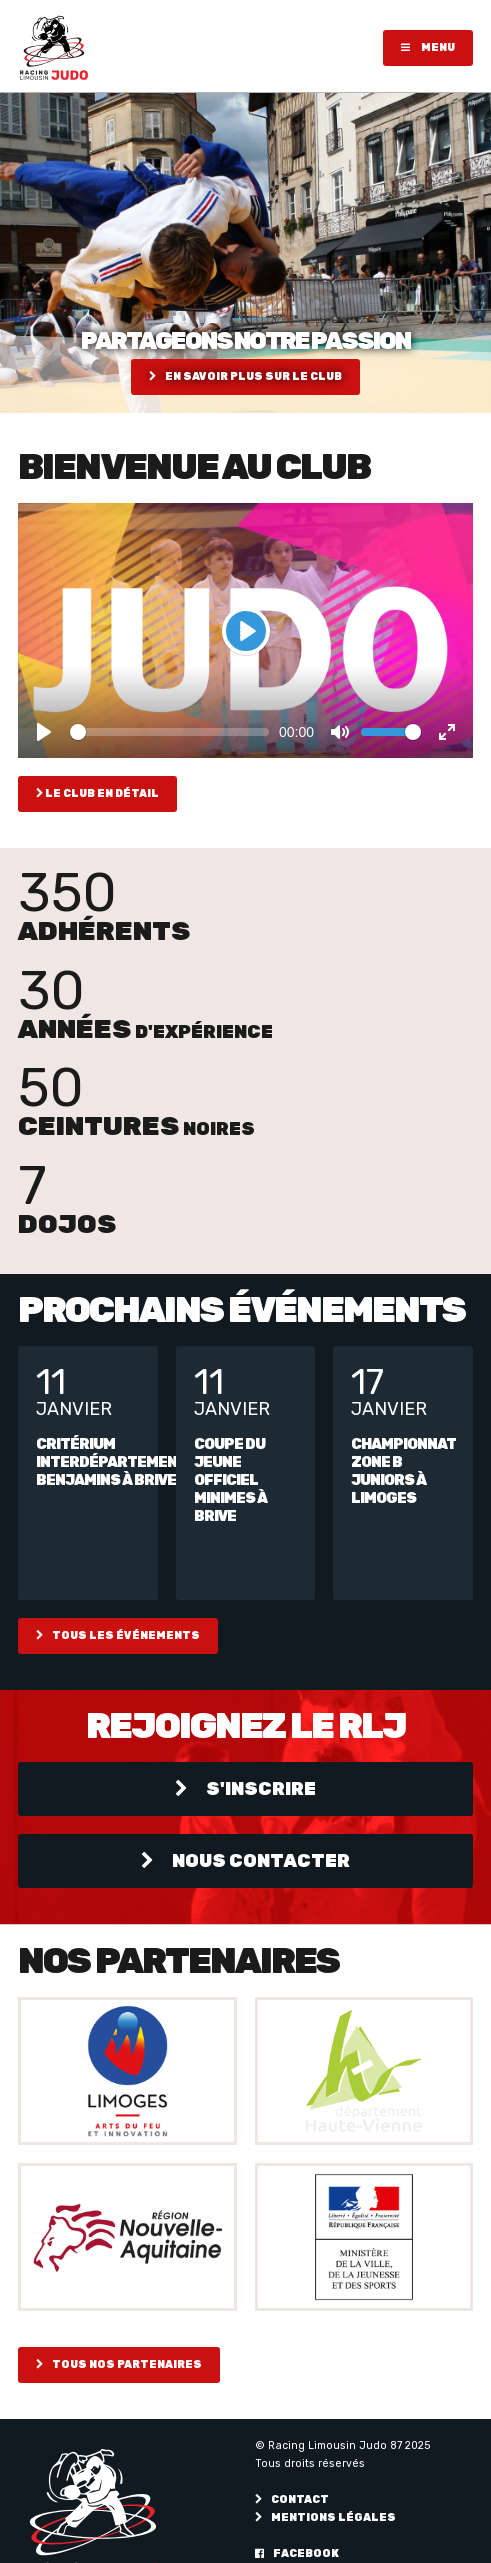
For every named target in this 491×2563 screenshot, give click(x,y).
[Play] (246, 631)
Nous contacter (245, 1861)
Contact (292, 2499)
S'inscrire (245, 1789)
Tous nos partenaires (119, 2364)
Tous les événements (118, 1635)
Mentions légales (325, 2517)
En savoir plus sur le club (245, 376)
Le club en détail (97, 793)
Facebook (297, 2553)
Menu (428, 47)
